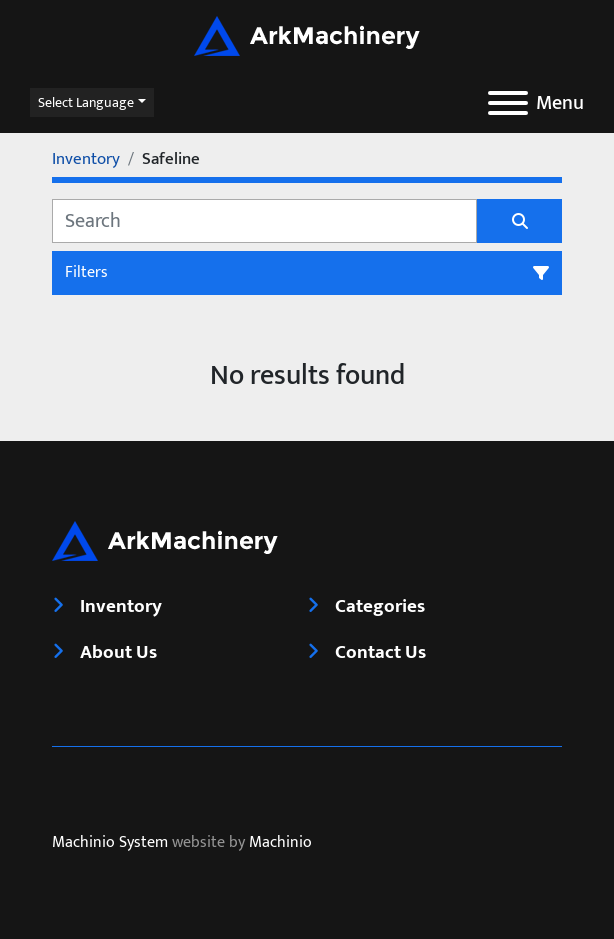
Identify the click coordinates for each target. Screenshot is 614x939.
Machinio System (110, 842)
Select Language (86, 102)
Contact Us (380, 652)
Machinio (280, 842)
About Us (118, 652)
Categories (380, 606)
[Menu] (508, 103)
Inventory (121, 606)
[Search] (264, 221)
